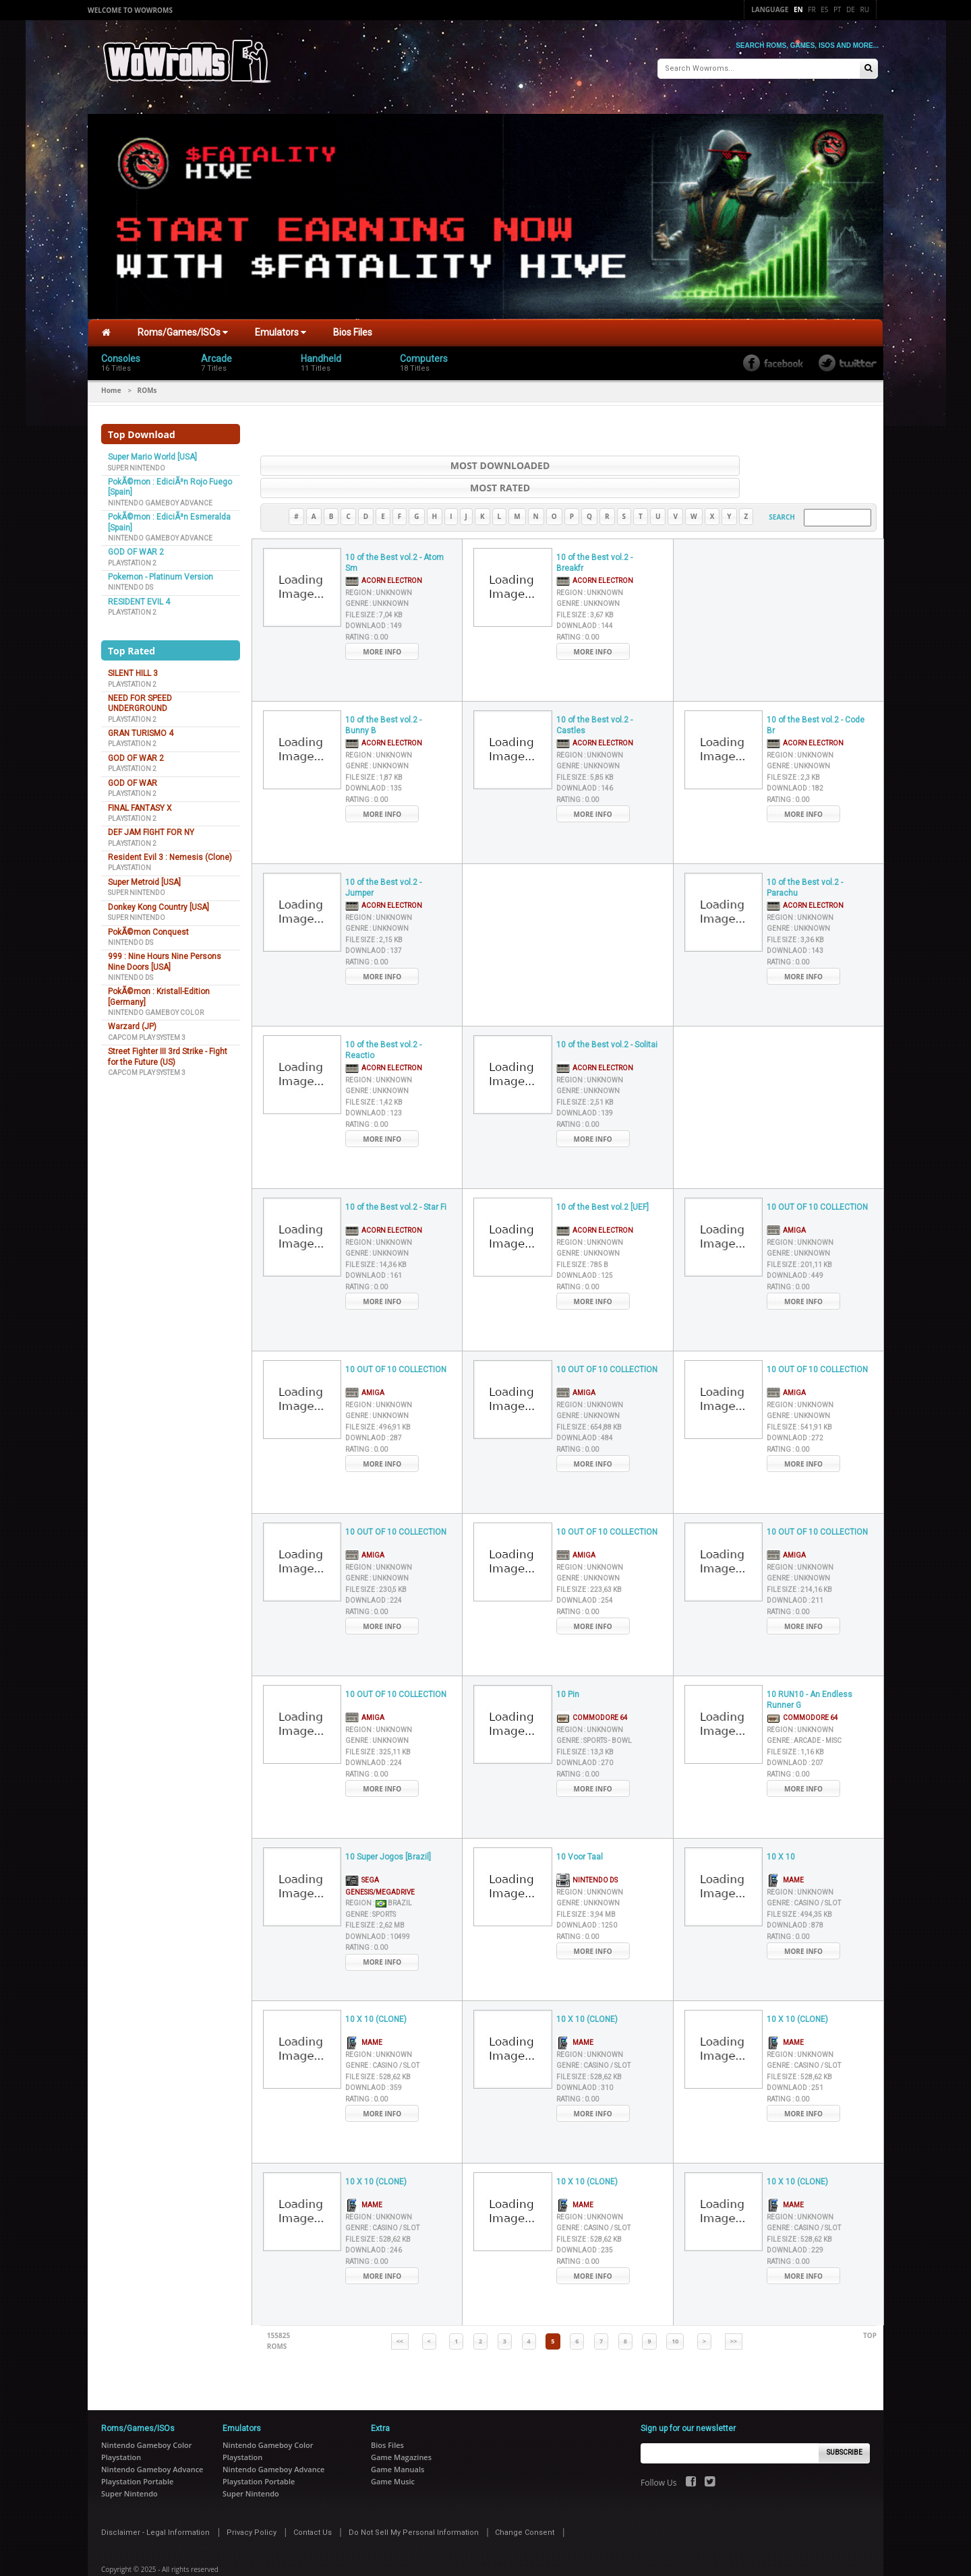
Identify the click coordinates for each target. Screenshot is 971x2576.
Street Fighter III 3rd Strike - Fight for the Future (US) (167, 1051)
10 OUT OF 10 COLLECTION (817, 1179)
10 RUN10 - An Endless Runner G (809, 1672)
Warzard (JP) (132, 1021)
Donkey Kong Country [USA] (158, 901)
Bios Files (352, 326)
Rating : (366, 609)
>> (733, 2313)
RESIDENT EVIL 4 (139, 596)
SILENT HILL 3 (133, 668)
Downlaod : (373, 598)
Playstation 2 (132, 557)
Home (111, 385)
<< (399, 2313)
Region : (378, 565)
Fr (811, 9)
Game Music (393, 2453)
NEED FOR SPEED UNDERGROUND (140, 698)
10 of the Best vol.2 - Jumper (383, 860)
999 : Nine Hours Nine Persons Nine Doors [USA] (164, 956)
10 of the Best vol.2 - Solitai (606, 1017)
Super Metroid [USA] (144, 877)
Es (824, 9)
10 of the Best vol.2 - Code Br (815, 697)
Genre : (377, 576)
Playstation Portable (137, 2453)
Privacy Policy (251, 2504)
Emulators (280, 327)
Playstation (129, 862)
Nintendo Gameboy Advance (160, 497)
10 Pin (567, 1667)
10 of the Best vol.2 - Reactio (383, 1022)
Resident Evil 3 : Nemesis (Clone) (170, 852)
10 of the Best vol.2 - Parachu (805, 860)
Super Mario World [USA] (152, 451)
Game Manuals (397, 2441)
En (798, 9)
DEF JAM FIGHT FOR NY (151, 827)
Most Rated (735, 460)
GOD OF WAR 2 (136, 546)
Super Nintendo (136, 462)
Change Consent (524, 2504)
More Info (382, 624)
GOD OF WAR (132, 777)
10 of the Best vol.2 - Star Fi (395, 1179)
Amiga (786, 1202)
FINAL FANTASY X (140, 802)
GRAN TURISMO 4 (140, 728)
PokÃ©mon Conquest (148, 926)
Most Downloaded (402, 460)
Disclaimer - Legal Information (155, 2504)
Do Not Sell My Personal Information (414, 2504)
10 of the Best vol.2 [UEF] (602, 1179)
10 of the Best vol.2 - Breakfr (594, 535)
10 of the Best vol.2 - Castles (594, 697)
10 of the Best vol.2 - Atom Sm (394, 535)
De (850, 9)
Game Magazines (401, 2429)
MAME (785, 1852)
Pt (837, 9)
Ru (864, 9)
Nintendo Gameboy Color (156, 1007)
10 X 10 (781, 1829)
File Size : (374, 587)
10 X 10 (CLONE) (376, 1991)
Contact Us (312, 2504)
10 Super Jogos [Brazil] (388, 1829)
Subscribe (844, 2424)
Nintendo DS (130, 582)
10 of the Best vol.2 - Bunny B (383, 697)
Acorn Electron (383, 552)
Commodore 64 (592, 1689)
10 (675, 2313)
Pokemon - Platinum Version (160, 571)
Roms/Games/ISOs (182, 327)
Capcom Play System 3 (146, 1032)
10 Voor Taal (579, 1829)
